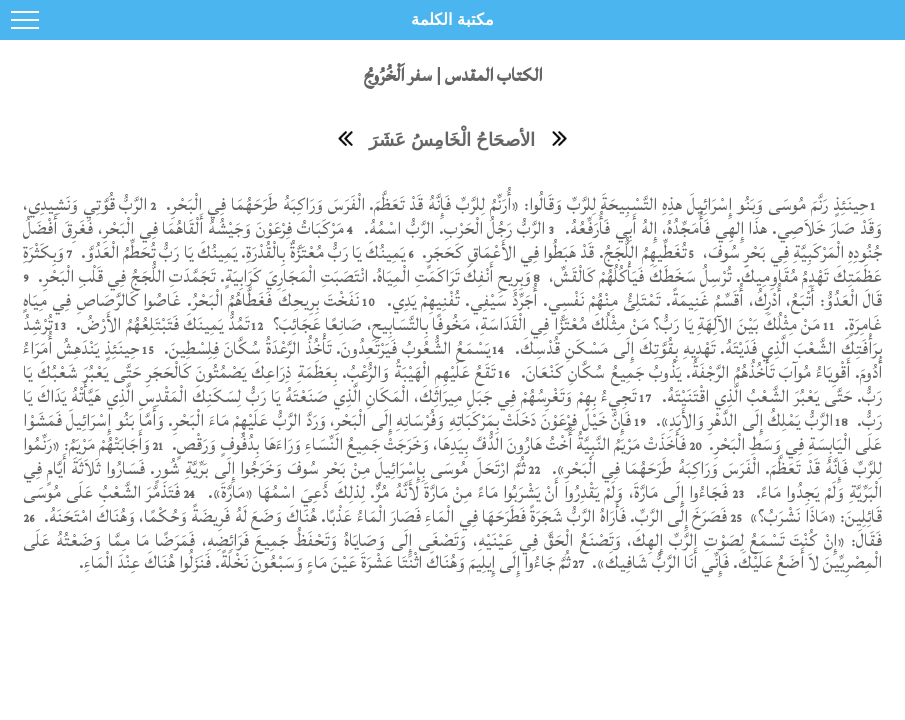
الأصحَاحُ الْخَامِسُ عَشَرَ (452, 140)
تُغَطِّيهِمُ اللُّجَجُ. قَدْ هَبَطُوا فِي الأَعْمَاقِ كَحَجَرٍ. (552, 252)
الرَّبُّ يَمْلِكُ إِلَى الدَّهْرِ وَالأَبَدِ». (742, 420)
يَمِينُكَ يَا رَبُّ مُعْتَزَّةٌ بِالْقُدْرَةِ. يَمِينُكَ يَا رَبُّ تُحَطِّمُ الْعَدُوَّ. (241, 252)
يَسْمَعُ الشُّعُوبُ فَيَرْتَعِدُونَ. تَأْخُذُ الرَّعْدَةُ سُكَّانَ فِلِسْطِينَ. (324, 348)
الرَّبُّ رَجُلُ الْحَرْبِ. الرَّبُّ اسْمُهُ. (452, 228)
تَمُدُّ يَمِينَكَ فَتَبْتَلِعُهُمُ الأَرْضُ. (159, 324)
